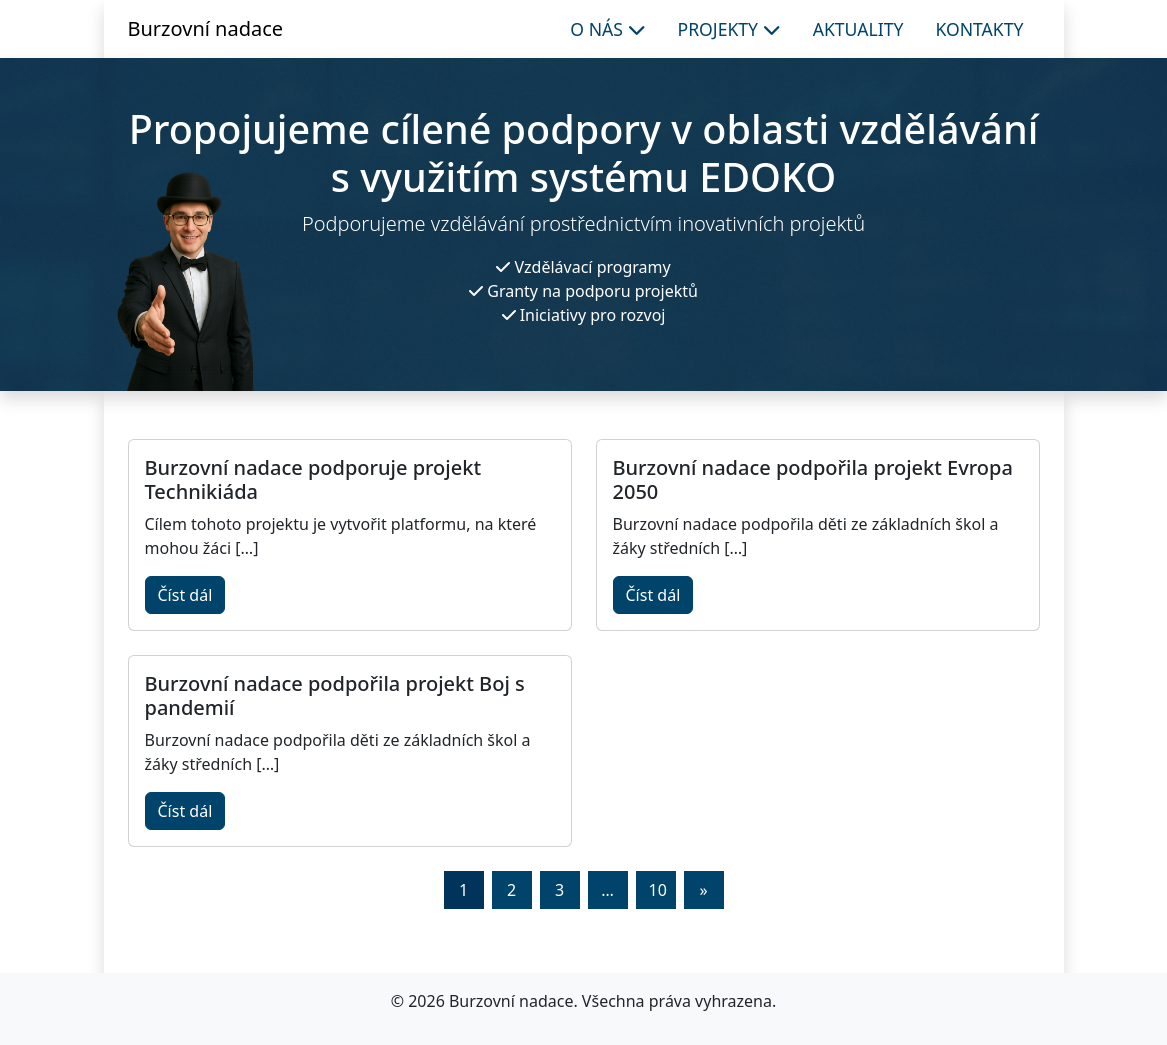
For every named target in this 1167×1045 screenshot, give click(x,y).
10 (658, 890)
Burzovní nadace (206, 28)
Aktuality (858, 29)
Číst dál (185, 595)
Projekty (729, 29)
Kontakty (979, 29)
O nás (607, 29)
